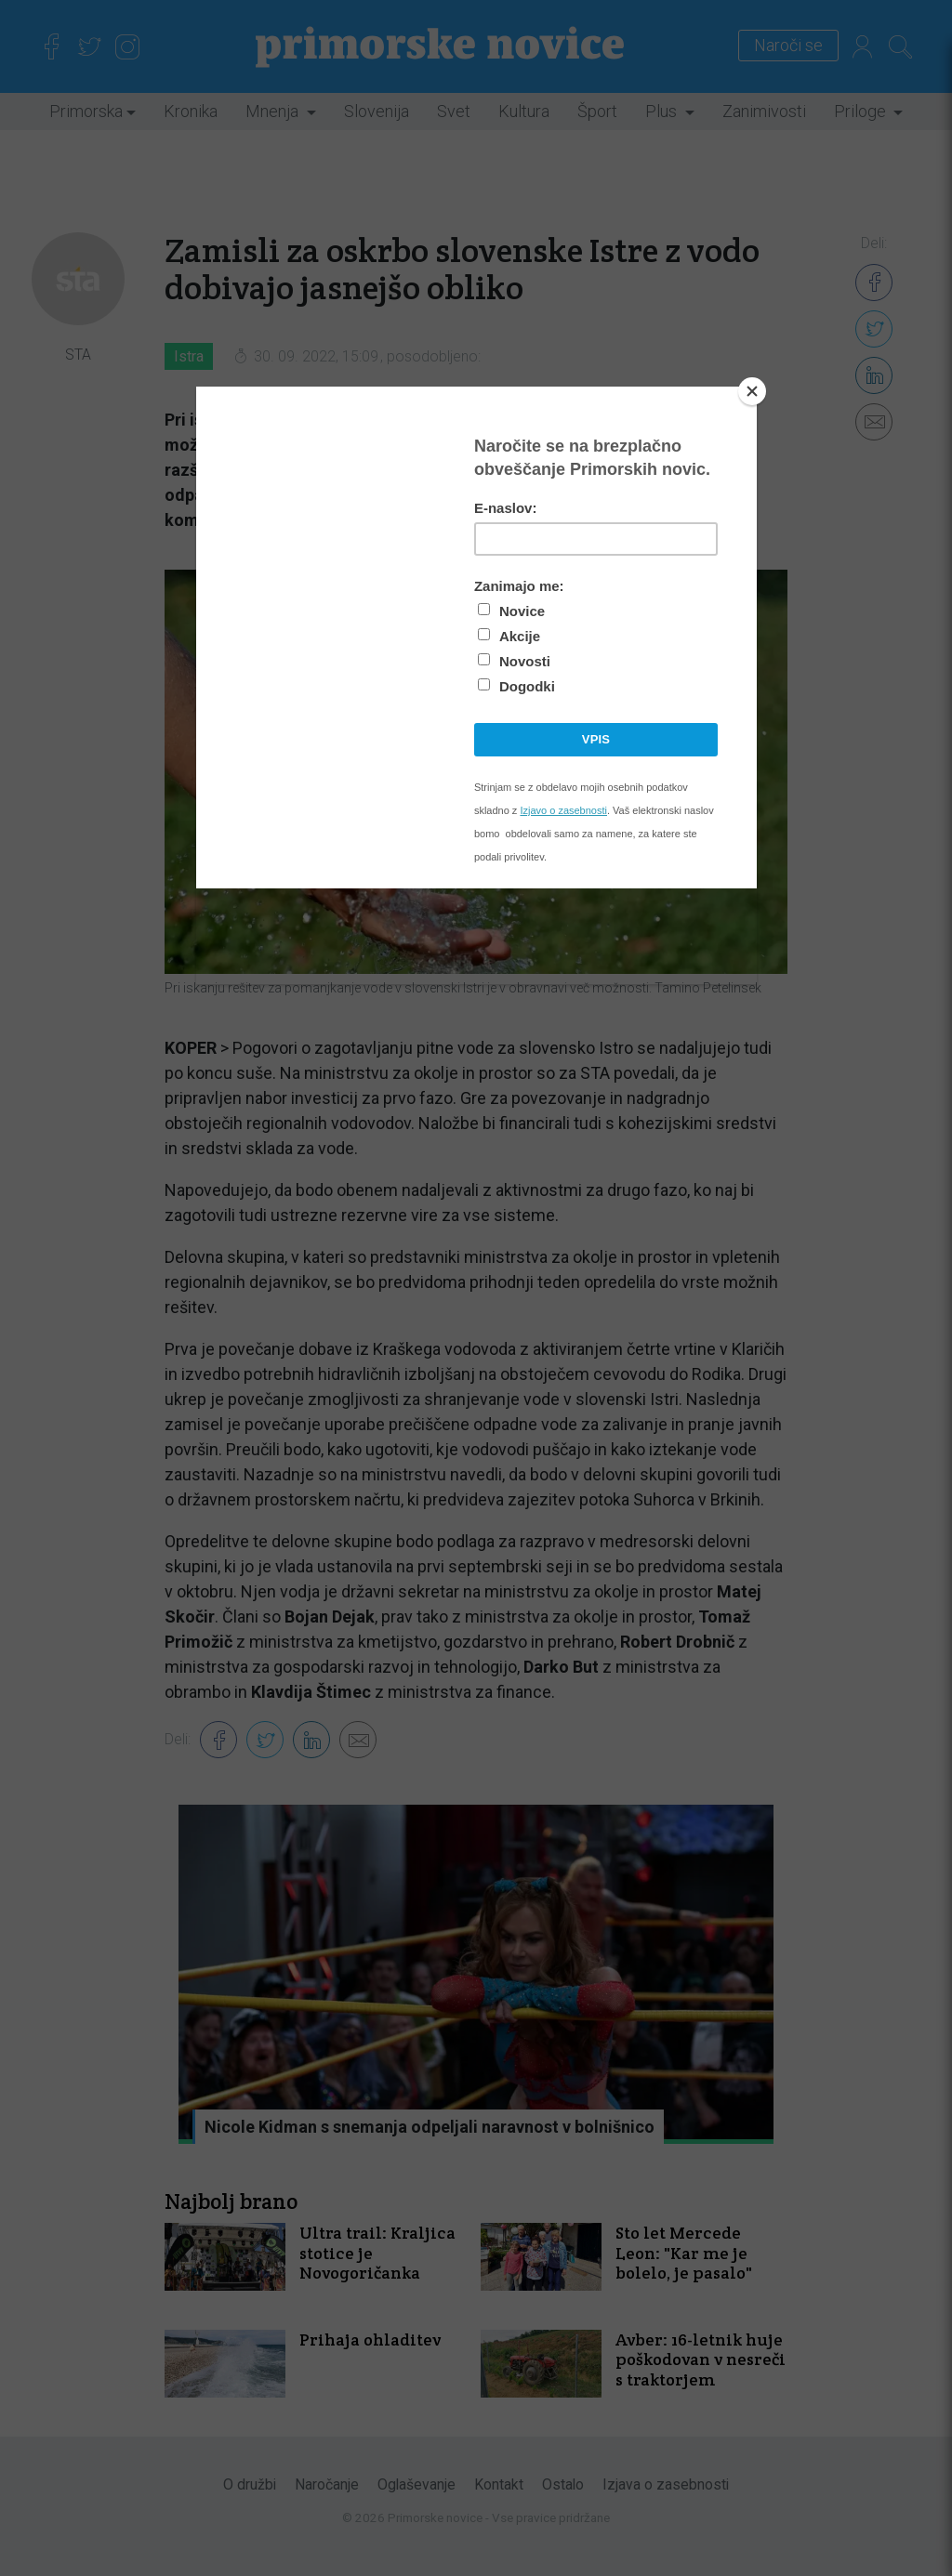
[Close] (752, 391)
